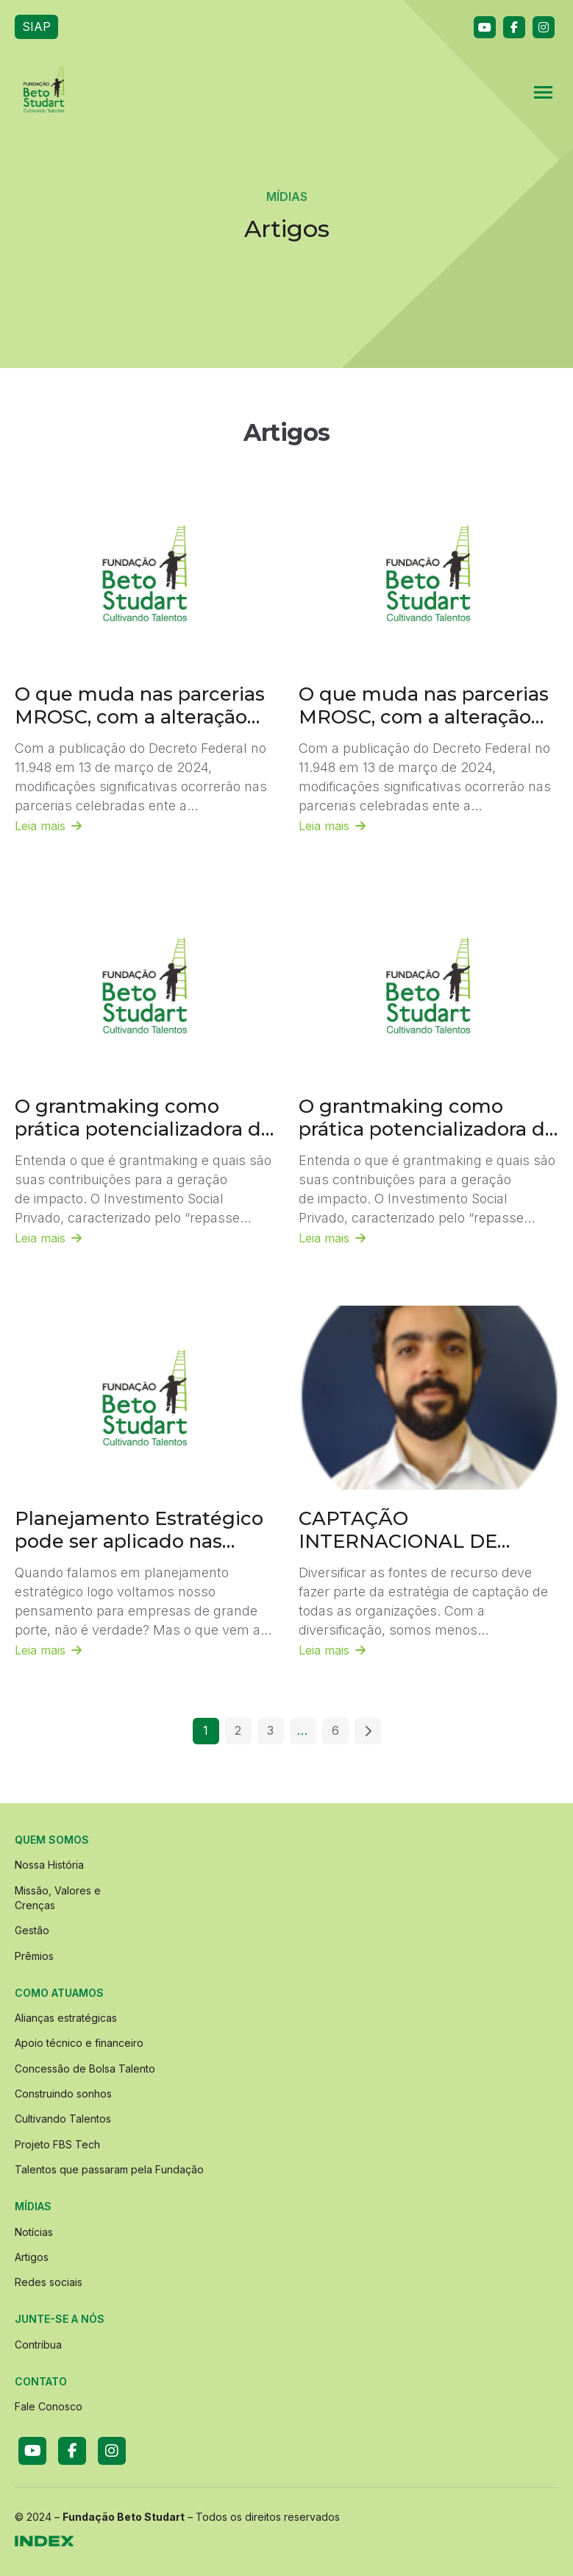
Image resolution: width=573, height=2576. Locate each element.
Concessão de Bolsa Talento (85, 2068)
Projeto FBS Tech (57, 2144)
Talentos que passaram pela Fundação (109, 2169)
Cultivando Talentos (63, 2118)
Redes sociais (48, 2282)
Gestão (32, 1930)
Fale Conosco (48, 2406)
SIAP (36, 26)
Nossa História (49, 1864)
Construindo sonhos (63, 2093)
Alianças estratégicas (66, 2017)
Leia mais (48, 825)
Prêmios (34, 1956)
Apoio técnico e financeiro (79, 2043)
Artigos (32, 2257)
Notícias (34, 2232)
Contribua (38, 2344)
